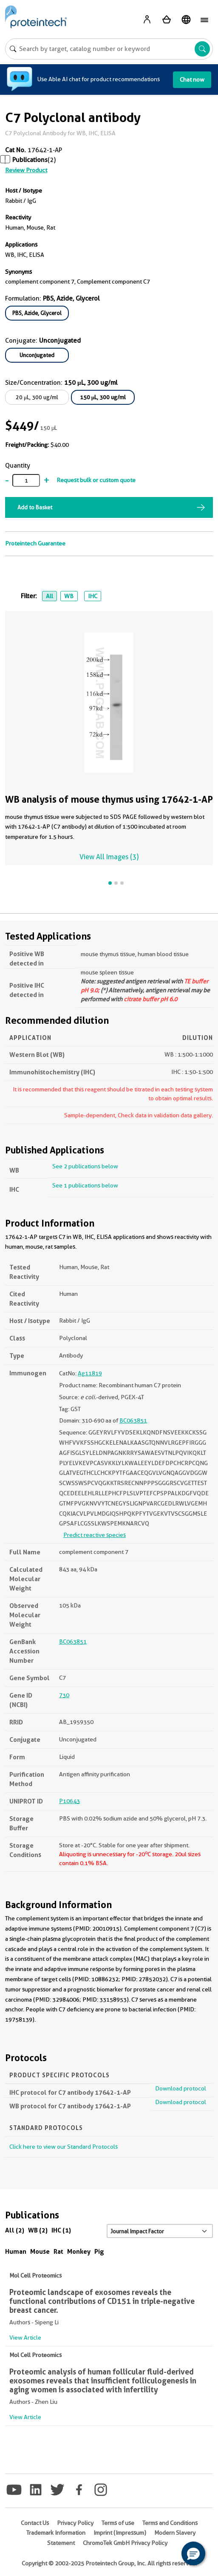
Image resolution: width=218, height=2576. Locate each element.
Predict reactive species (94, 1534)
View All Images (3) (109, 857)
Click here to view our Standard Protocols (63, 2146)
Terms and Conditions (170, 2522)
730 (64, 1695)
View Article (25, 2337)
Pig (99, 2251)
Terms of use (118, 2522)
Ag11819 (90, 1373)
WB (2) (38, 2230)
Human (15, 2251)
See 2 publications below (85, 1166)
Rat (58, 2251)
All (49, 596)
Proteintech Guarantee (35, 543)
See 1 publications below (85, 1185)
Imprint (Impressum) (119, 2532)
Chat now (192, 79)
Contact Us (35, 2522)
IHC (92, 596)
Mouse (40, 2251)
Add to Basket (34, 507)
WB (69, 596)
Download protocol (180, 2088)
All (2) (14, 2230)
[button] (193, 2553)
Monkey (79, 2251)
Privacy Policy (75, 2522)
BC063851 (133, 1420)
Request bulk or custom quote (96, 480)
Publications (30, 160)
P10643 (69, 1801)
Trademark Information (55, 2532)
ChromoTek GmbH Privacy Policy (125, 2542)
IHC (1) (61, 2230)
